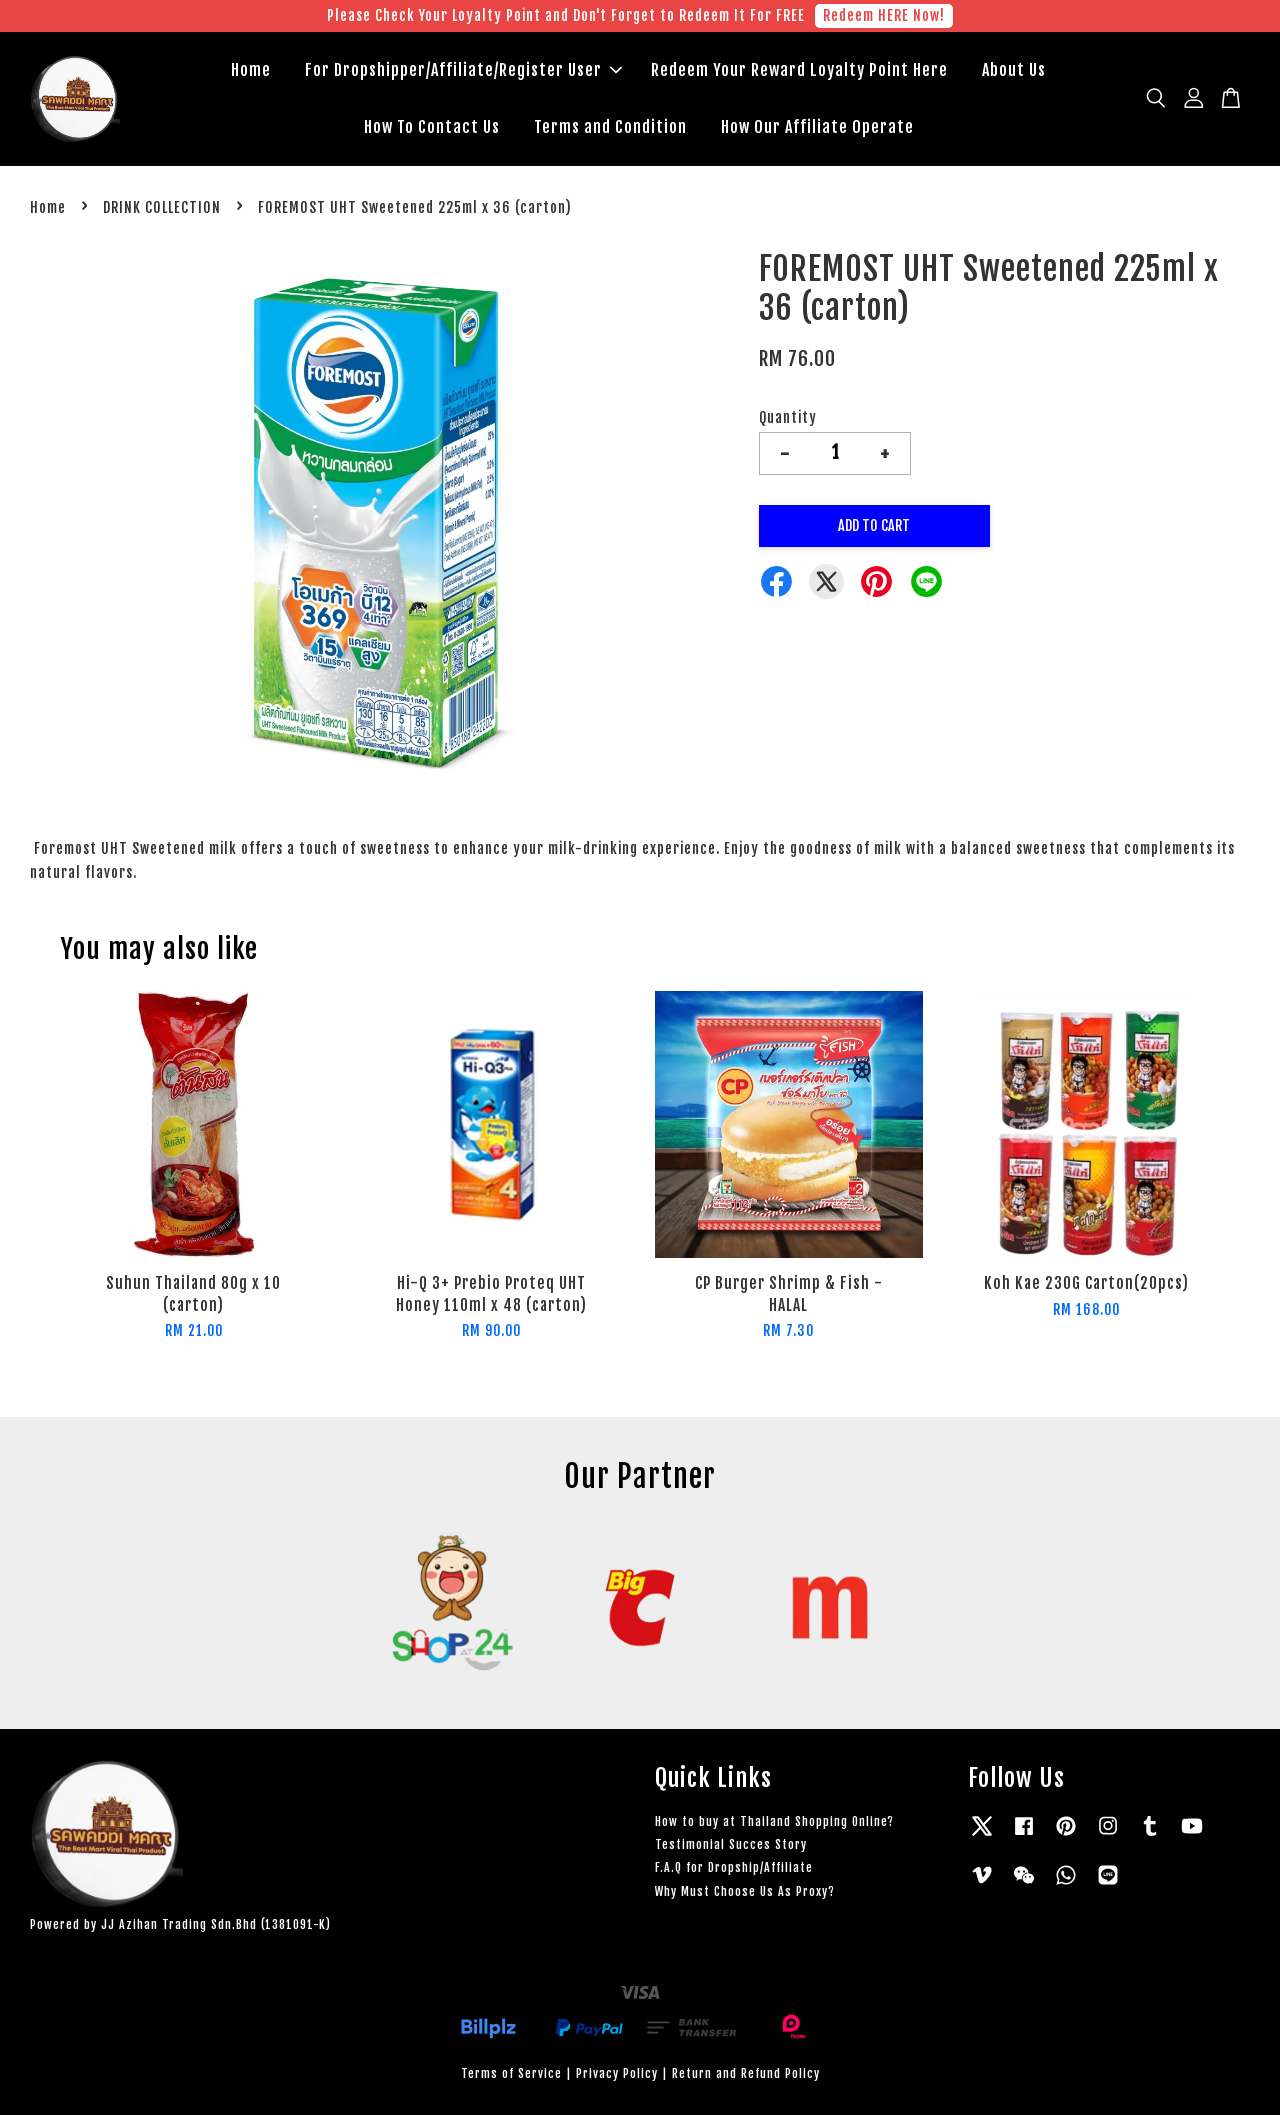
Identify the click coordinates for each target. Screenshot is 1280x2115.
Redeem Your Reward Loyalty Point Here (799, 70)
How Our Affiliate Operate (817, 127)
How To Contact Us (432, 127)
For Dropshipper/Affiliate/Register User (463, 70)
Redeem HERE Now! (884, 15)
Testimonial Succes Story (731, 1844)
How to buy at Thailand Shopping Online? (774, 1821)
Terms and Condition (610, 127)
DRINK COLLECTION (162, 207)
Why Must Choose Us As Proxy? (745, 1891)
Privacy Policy (617, 2073)
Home (251, 70)
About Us (1014, 70)
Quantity (788, 417)
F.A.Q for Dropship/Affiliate (734, 1867)
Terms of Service (511, 2073)
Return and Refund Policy (746, 2073)
